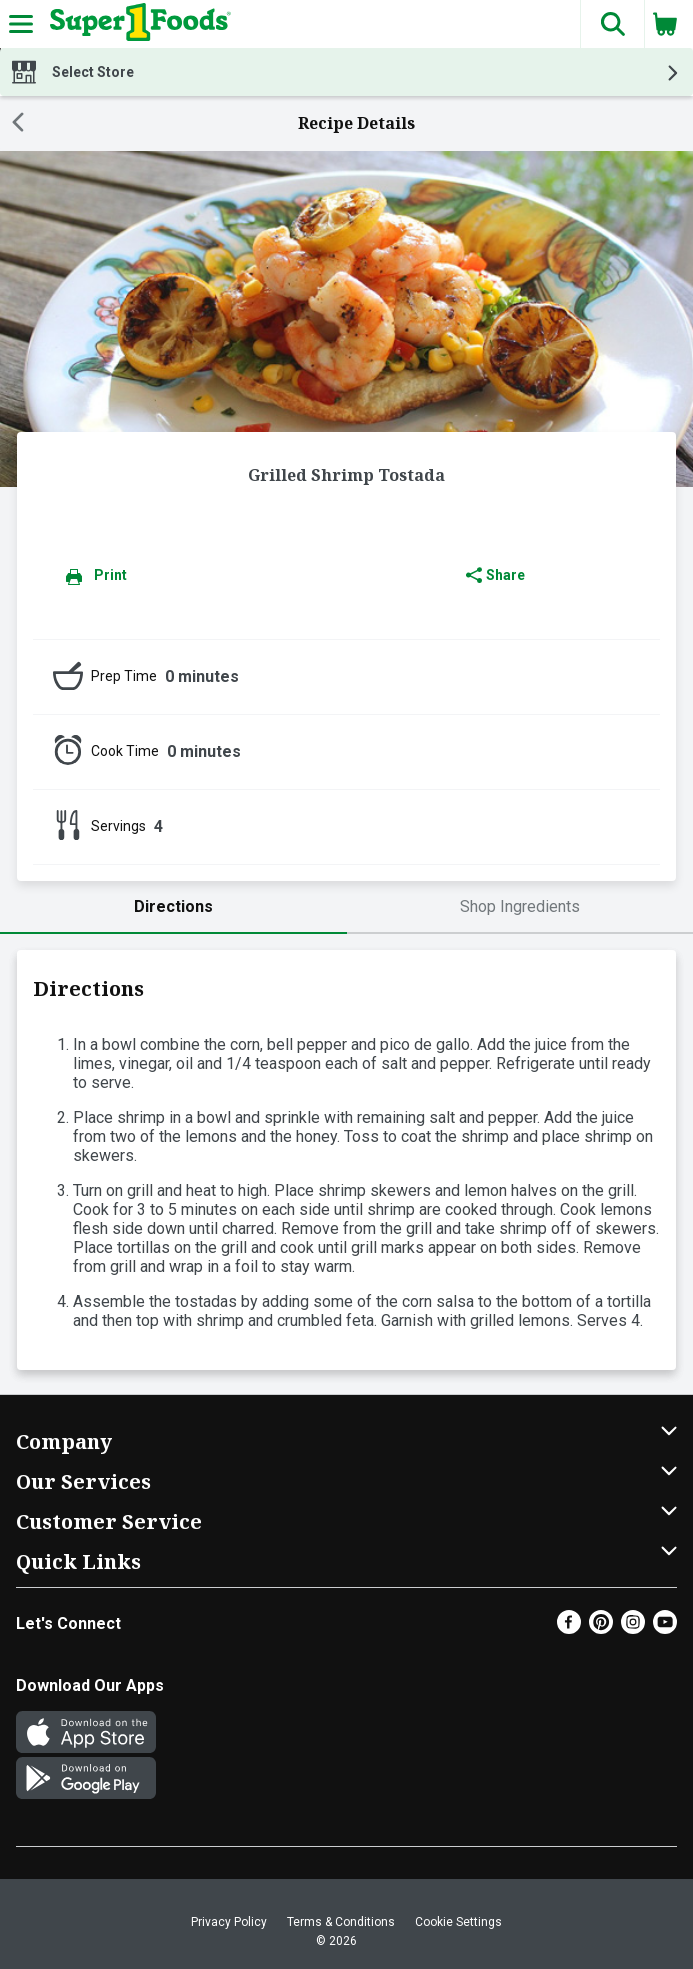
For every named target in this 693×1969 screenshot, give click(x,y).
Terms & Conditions (341, 1922)
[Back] (18, 124)
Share (495, 575)
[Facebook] (569, 1628)
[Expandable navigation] (21, 24)
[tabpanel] (346, 1160)
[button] (612, 24)
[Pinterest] (601, 1628)
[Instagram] (633, 1628)
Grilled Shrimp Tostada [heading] (346, 475)
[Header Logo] (136, 24)
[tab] (173, 907)
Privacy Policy (229, 1922)
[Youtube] (665, 1628)
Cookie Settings (458, 1922)
